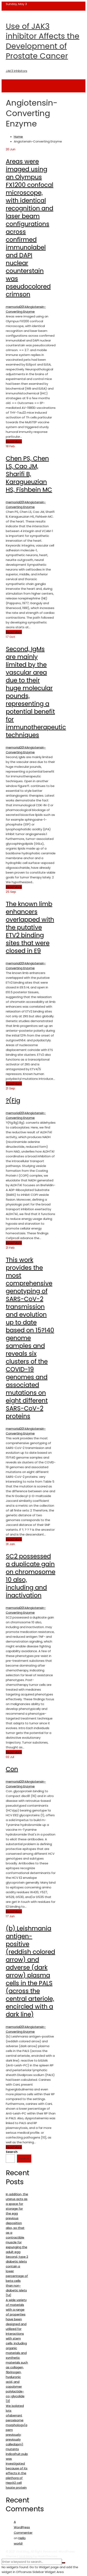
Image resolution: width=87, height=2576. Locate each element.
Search (11, 2152)
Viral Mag (25, 2556)
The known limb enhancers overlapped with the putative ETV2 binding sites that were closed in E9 (30, 927)
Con (12, 1769)
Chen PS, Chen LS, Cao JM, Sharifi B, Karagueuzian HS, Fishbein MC (29, 474)
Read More (14, 441)
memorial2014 (16, 307)
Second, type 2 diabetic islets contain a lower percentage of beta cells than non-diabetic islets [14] (17, 2276)
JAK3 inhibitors (16, 71)
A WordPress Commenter (23, 2527)
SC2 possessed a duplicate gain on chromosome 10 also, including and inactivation (30, 1576)
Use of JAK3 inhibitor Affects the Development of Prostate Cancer (42, 41)
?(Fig (13, 1100)
